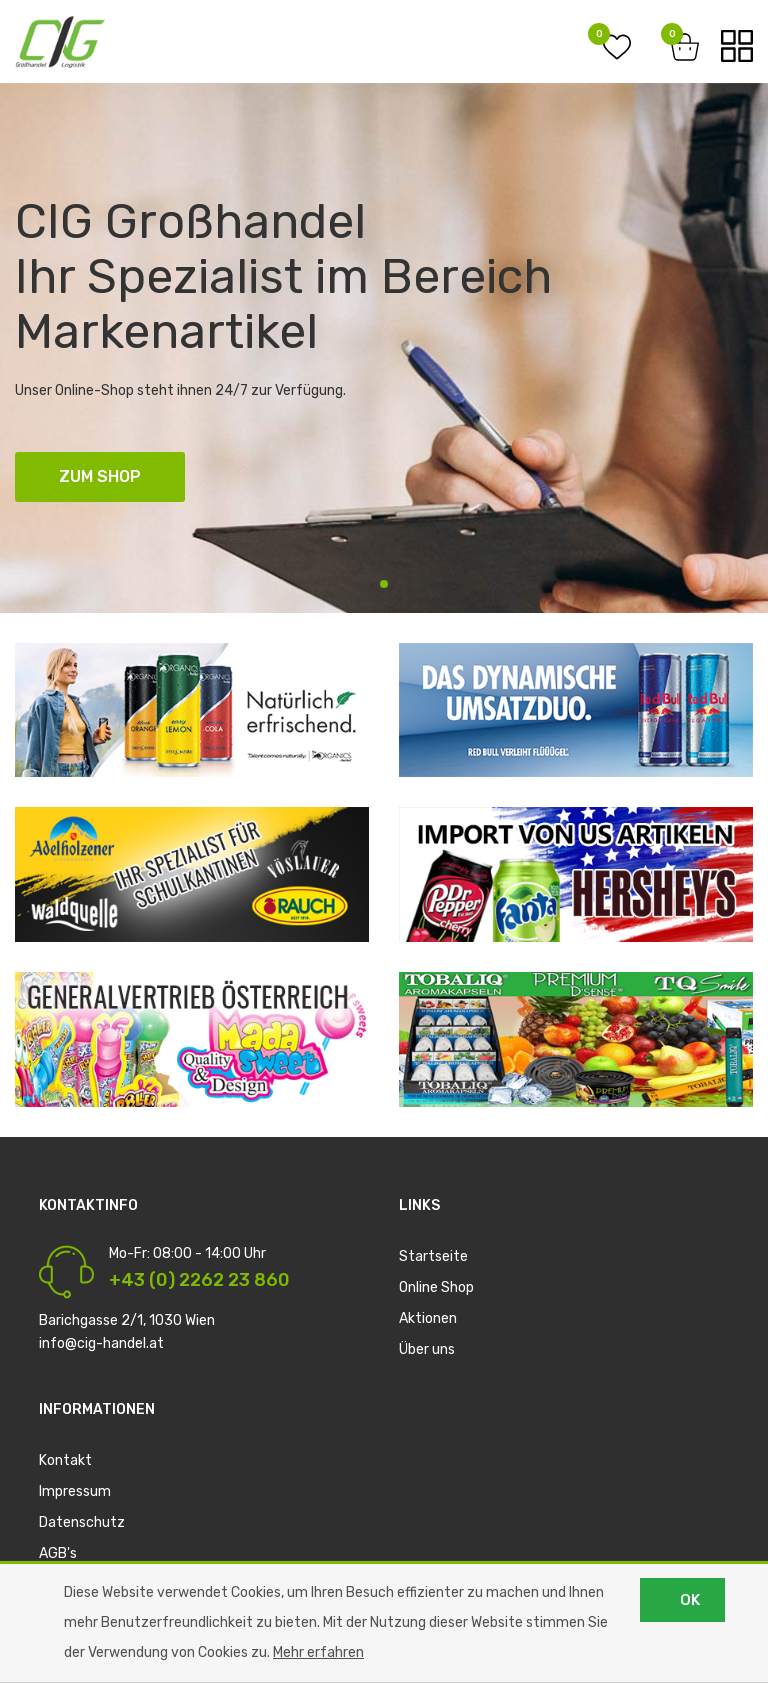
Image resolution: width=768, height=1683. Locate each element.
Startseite (433, 1256)
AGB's (58, 1553)
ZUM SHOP (100, 476)
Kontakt (65, 1460)
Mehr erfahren (318, 1652)
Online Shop (436, 1287)
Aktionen (428, 1318)
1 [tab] (384, 584)
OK (690, 1600)
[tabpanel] (384, 348)
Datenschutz (82, 1522)
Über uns (427, 1349)
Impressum (75, 1491)
